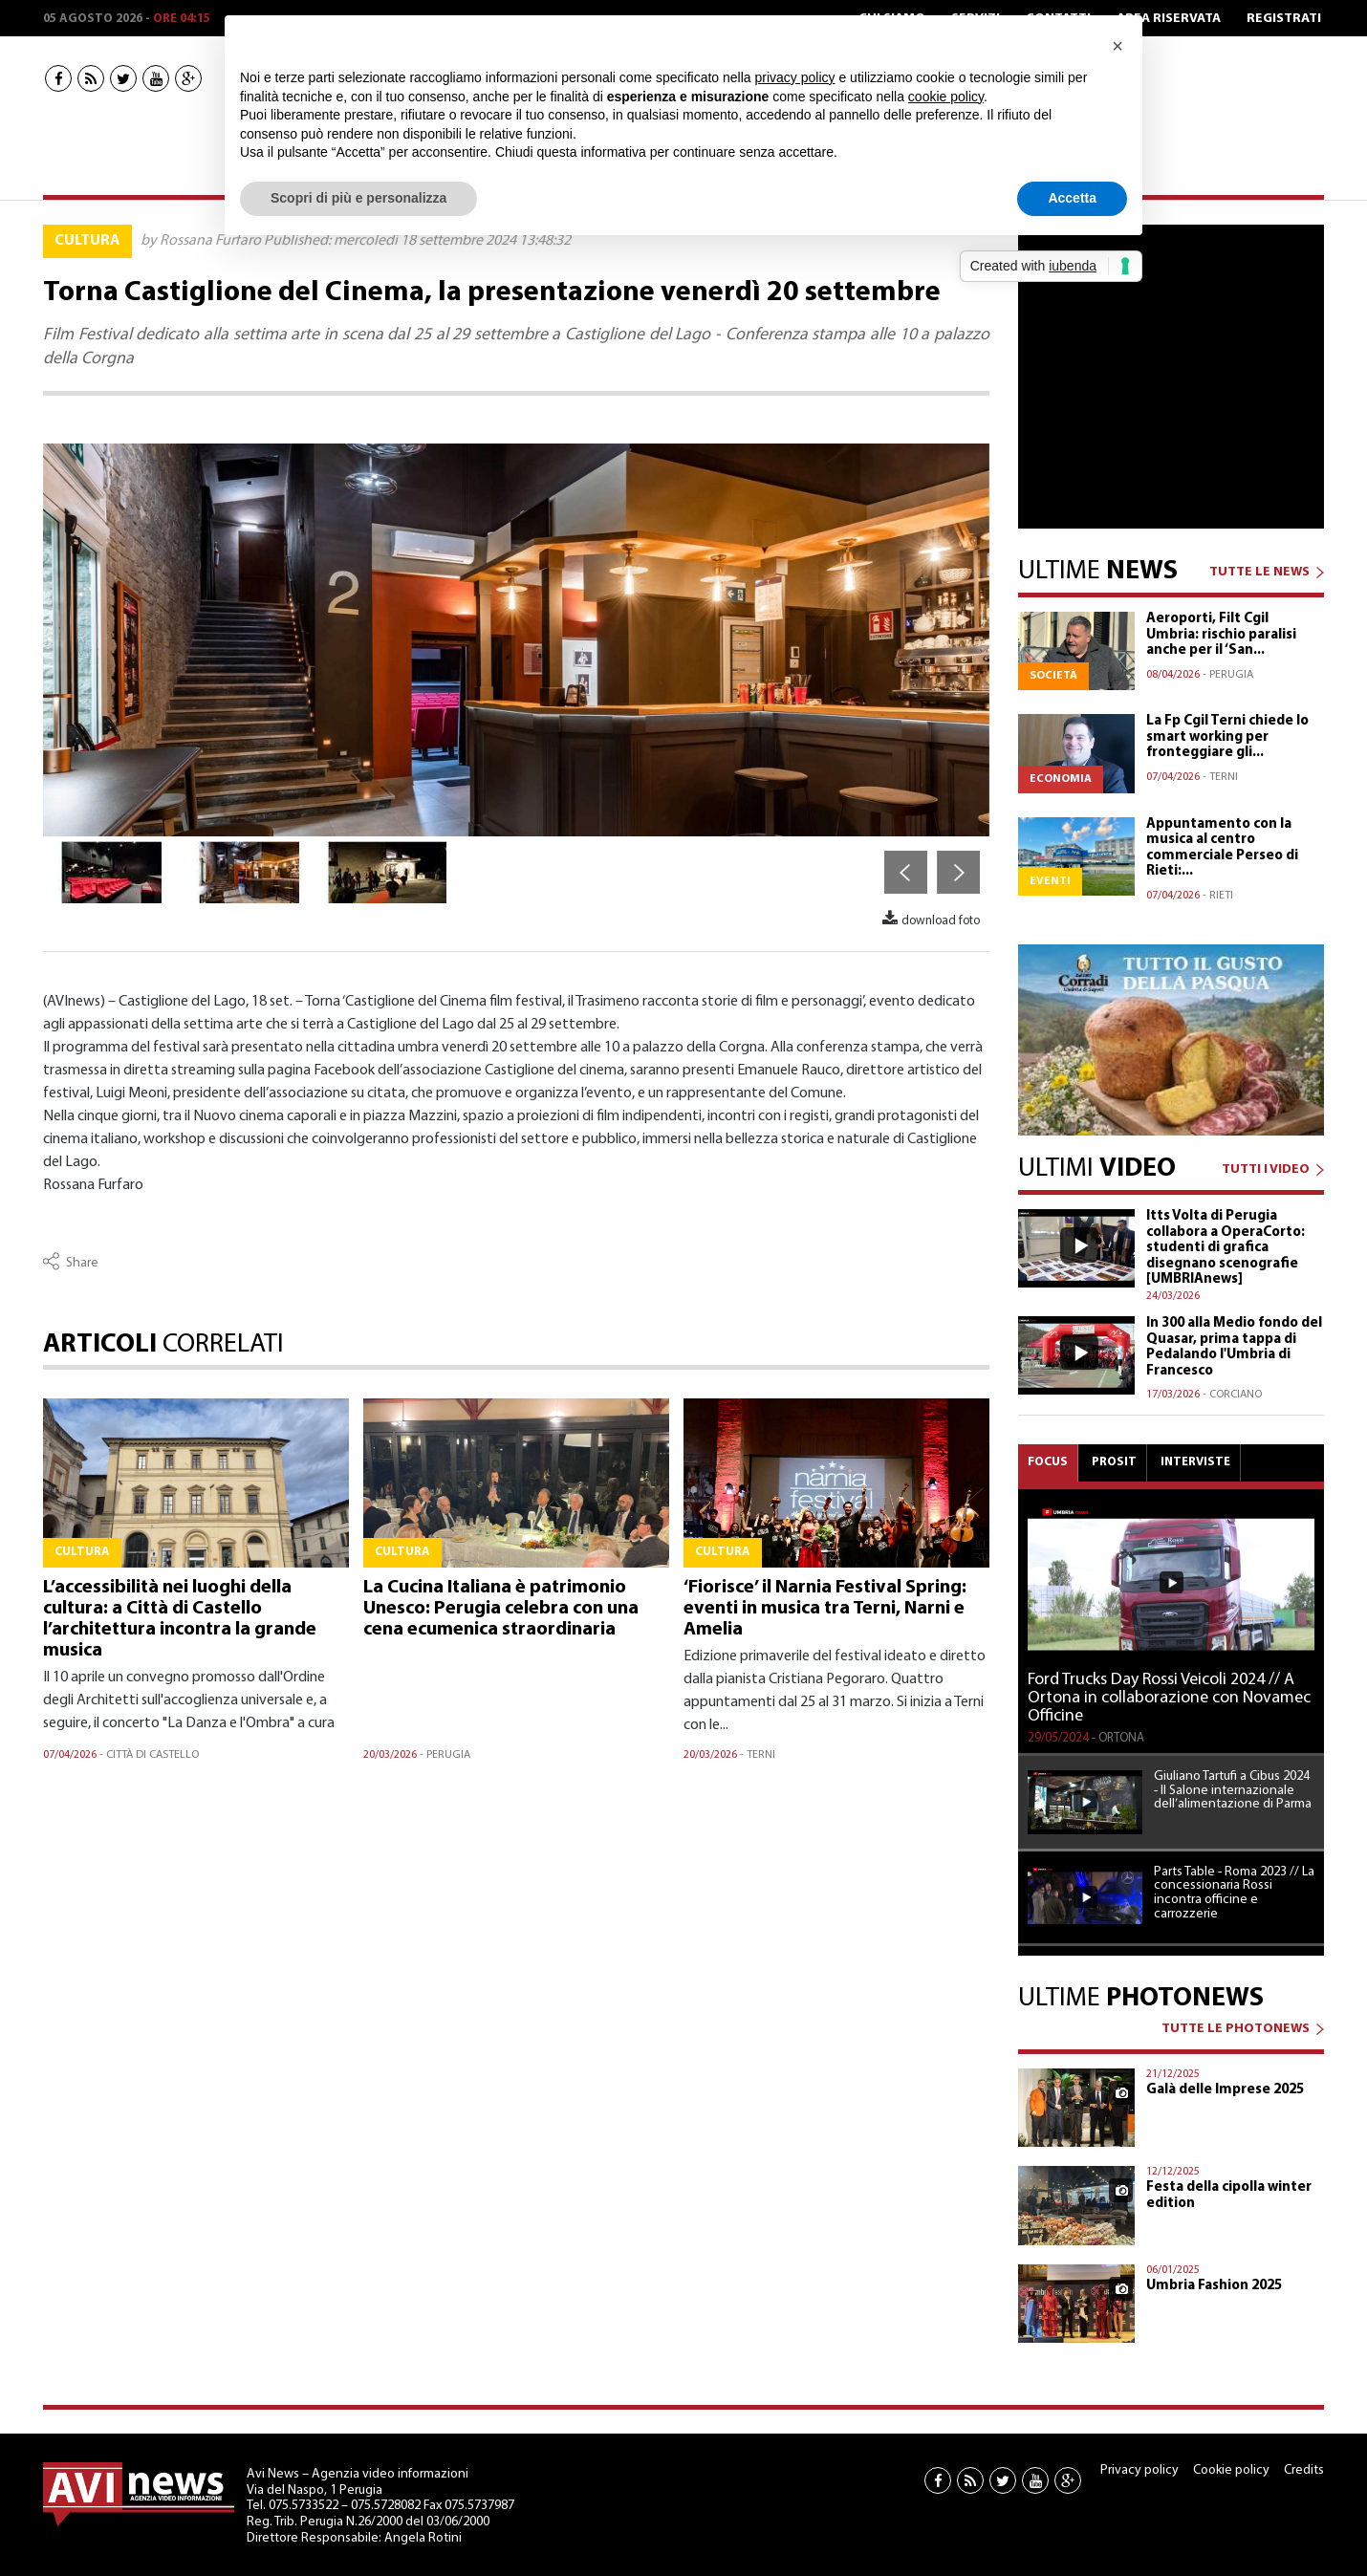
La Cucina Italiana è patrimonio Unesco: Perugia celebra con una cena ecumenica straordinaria (501, 1608)
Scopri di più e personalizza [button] (358, 198)
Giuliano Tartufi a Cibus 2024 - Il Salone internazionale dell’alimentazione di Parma (1233, 1790)
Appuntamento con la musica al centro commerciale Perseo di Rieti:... (1222, 848)
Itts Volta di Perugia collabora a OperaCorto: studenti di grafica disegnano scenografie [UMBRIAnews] (1225, 1248)
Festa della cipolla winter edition (1229, 2195)
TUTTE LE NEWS (1259, 572)
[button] (1117, 46)
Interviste (1195, 1462)
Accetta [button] (1072, 198)
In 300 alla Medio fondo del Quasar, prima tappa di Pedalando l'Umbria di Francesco (1234, 1347)
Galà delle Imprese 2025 (1225, 2090)
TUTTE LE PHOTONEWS (1235, 2029)
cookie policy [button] (946, 96)
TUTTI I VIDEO (1266, 1169)
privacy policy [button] (795, 77)
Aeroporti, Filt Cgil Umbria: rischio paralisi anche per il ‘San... (1221, 635)
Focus (1048, 1462)
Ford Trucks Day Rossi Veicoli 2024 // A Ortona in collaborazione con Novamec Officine (1169, 1698)
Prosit (1114, 1462)
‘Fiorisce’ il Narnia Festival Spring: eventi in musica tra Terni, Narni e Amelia (825, 1608)
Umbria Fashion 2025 (1214, 2286)
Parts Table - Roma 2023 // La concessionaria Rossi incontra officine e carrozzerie (1234, 1893)
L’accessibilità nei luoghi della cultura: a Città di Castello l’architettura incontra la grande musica (179, 1619)
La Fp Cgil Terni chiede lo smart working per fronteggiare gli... (1227, 737)
